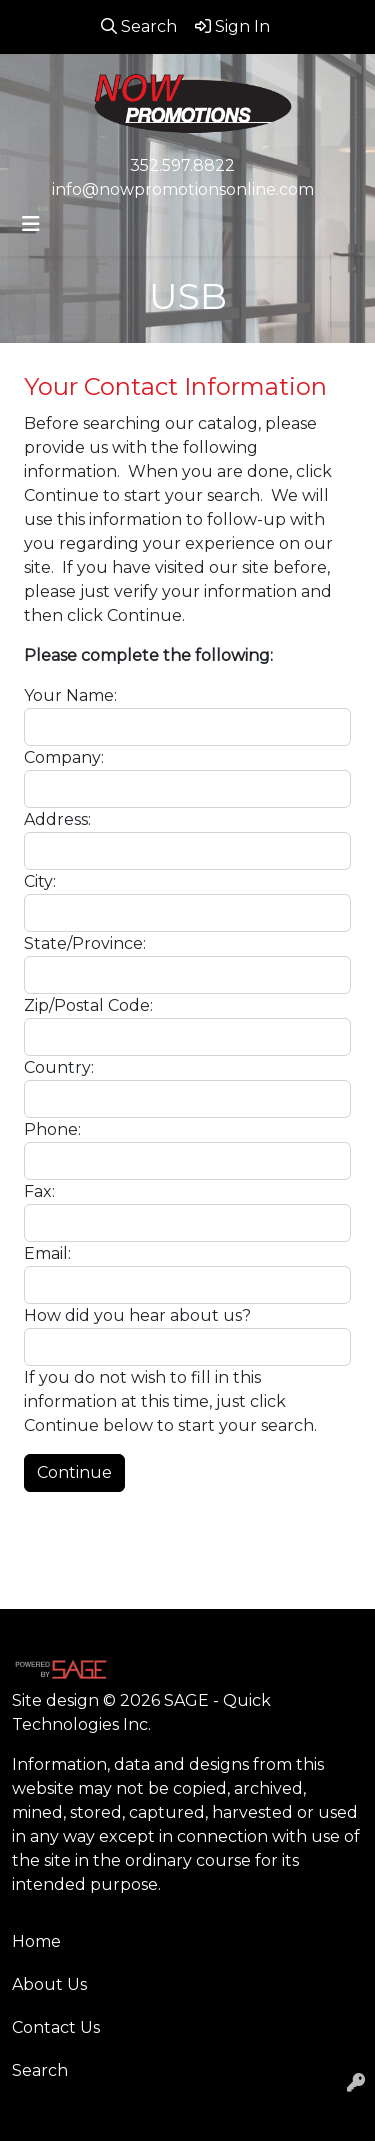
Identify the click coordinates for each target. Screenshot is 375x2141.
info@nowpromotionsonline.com (183, 189)
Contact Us (56, 2027)
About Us (49, 1984)
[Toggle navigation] (31, 224)
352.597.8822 (182, 165)
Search (40, 2070)
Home (36, 1941)
